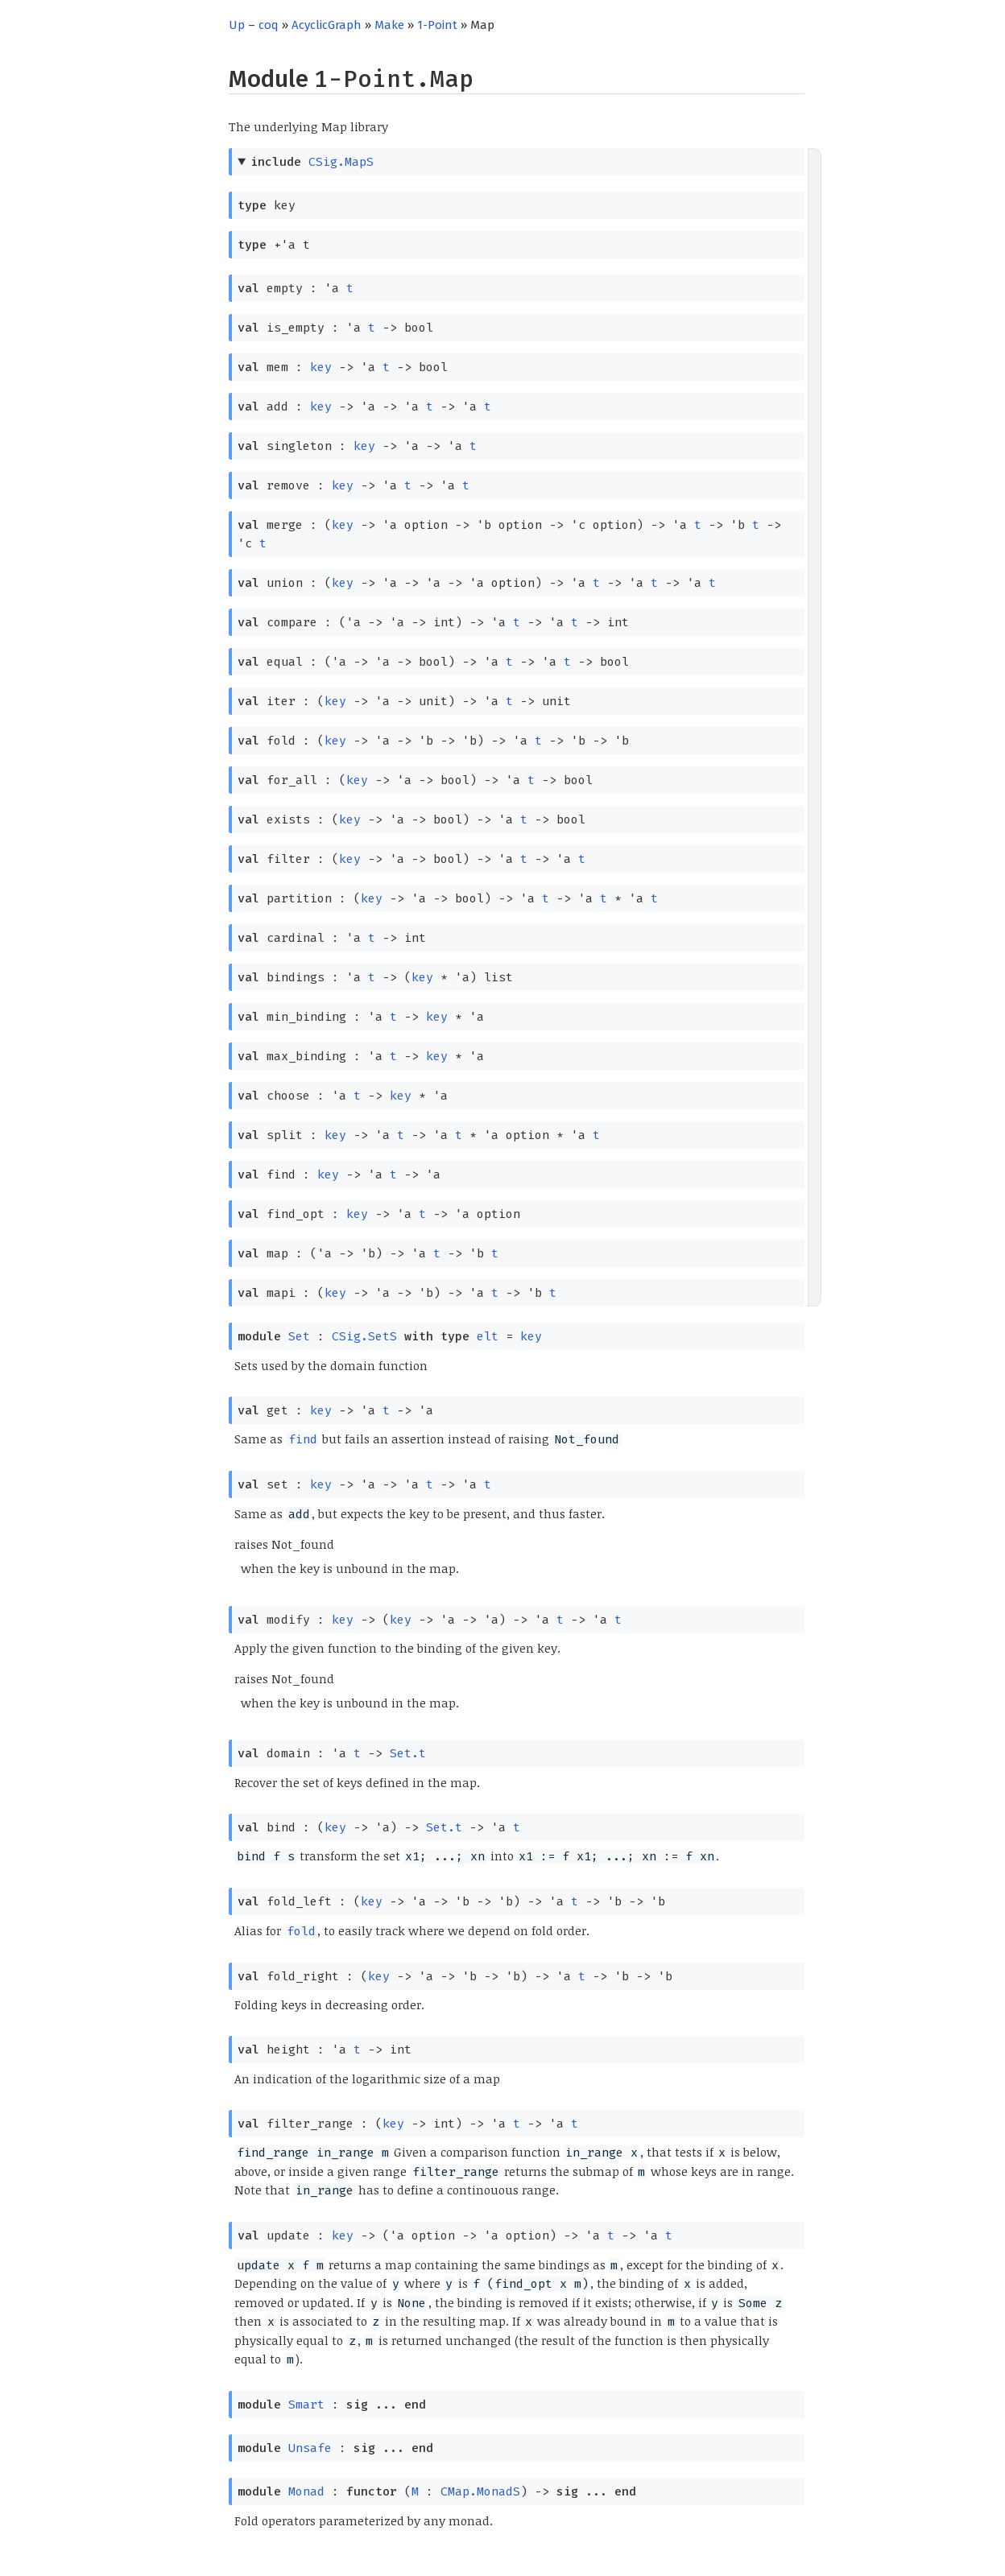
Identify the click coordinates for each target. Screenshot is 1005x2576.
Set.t (408, 1753)
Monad (306, 2491)
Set (299, 1336)
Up (237, 25)
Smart (306, 2404)
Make (389, 25)
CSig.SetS (364, 1336)
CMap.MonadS (480, 2491)
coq (268, 25)
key (321, 367)
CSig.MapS (341, 162)
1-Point (437, 25)
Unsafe (310, 2448)
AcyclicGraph (327, 25)
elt (487, 1336)
